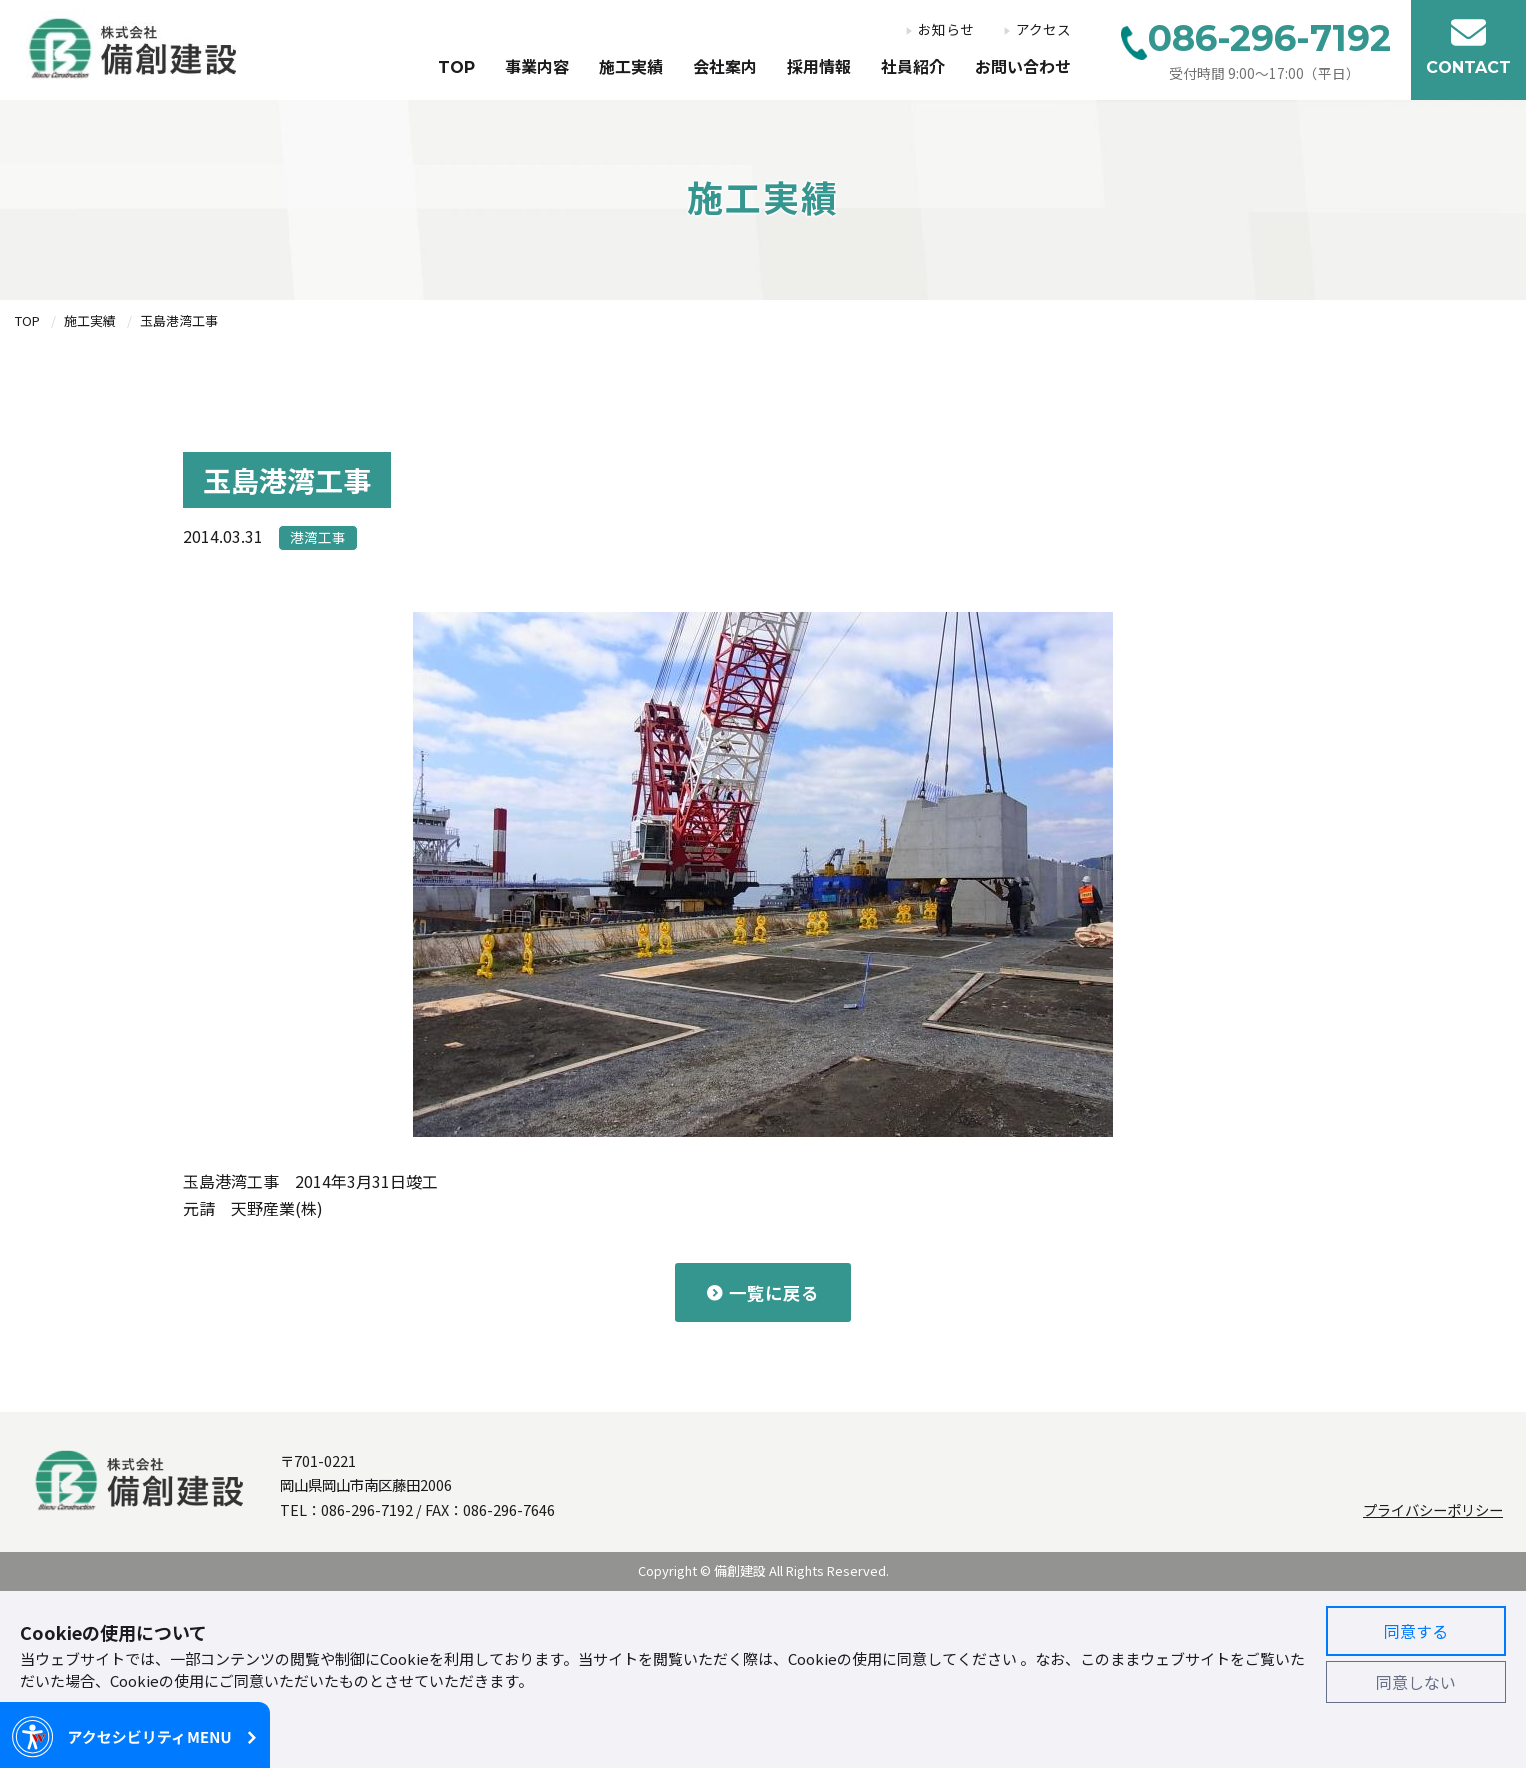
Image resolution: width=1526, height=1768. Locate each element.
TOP (456, 67)
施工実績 (631, 67)
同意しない (1416, 1682)
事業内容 (537, 67)
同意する (1416, 1631)
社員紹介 (913, 67)
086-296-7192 (367, 1509)
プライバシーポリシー (1433, 1509)
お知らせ (946, 30)
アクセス (1043, 30)
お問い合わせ (1023, 67)
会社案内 (725, 67)
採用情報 (819, 67)
